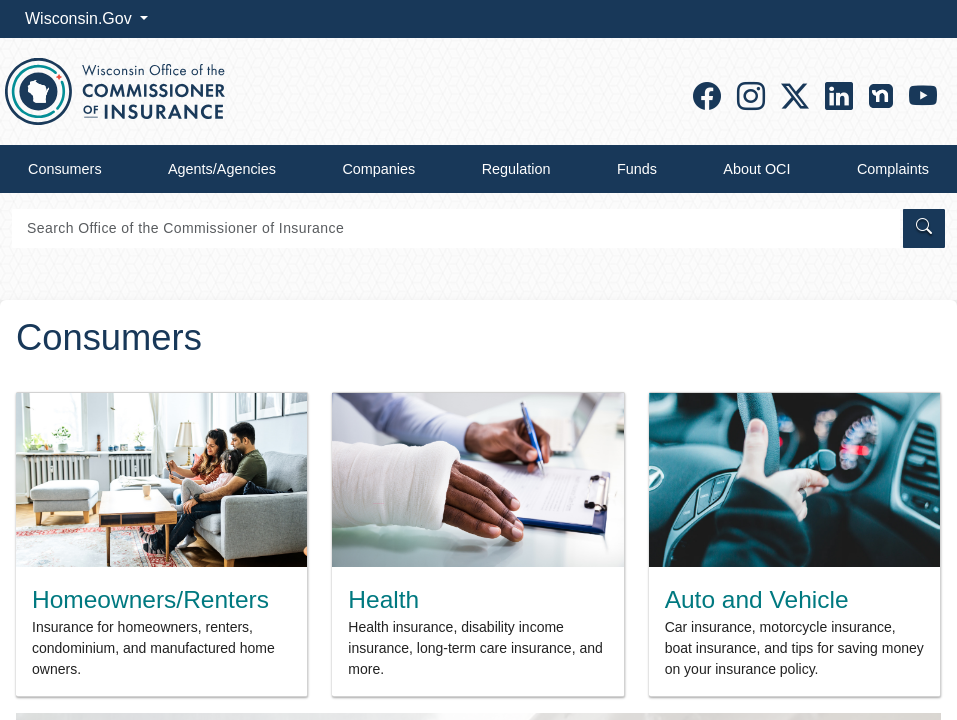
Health (383, 599)
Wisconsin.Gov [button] (80, 18)
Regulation (516, 169)
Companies (378, 169)
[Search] (456, 228)
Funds (637, 169)
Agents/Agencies (222, 169)
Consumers (65, 169)
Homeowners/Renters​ (150, 599)
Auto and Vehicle (757, 599)
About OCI (756, 169)
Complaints (893, 169)
